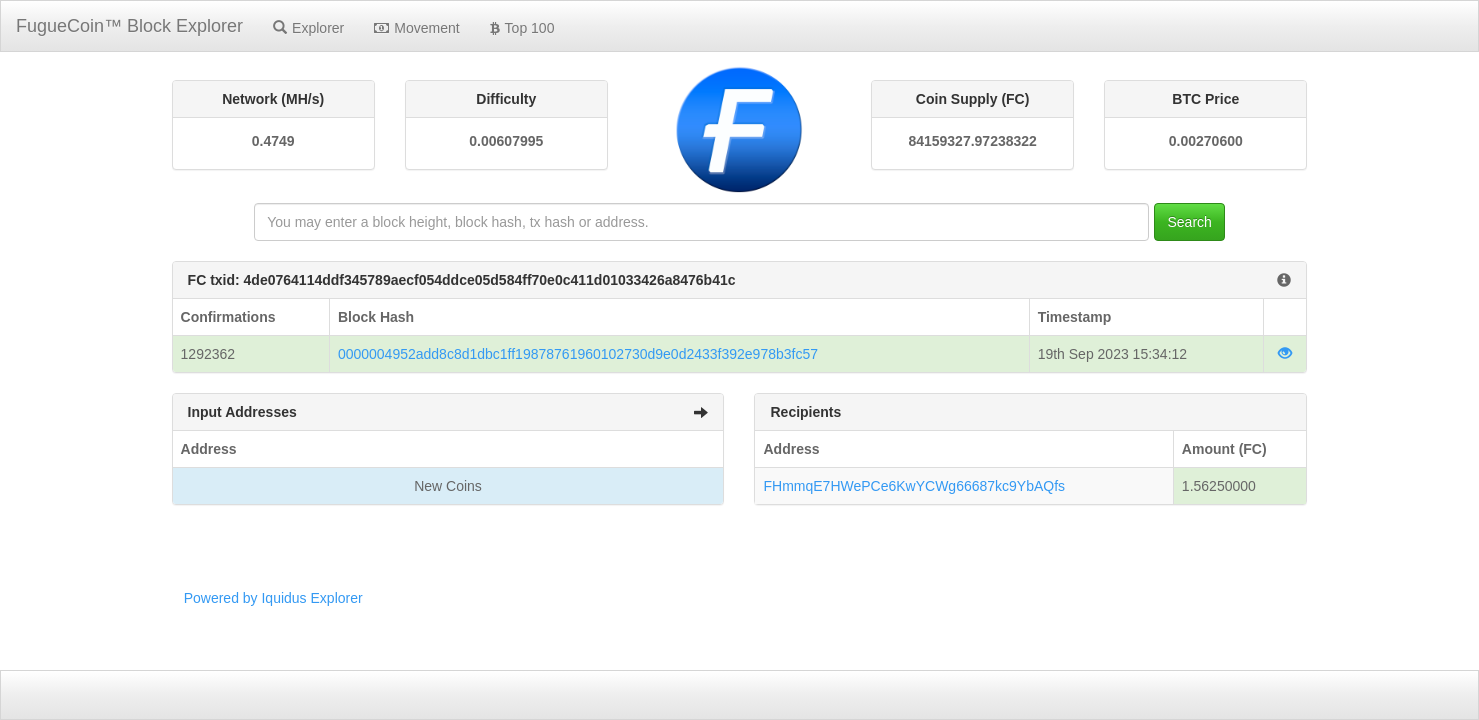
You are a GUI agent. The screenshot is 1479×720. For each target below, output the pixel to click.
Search (1189, 222)
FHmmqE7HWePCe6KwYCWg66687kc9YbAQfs (914, 486)
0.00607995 (506, 141)
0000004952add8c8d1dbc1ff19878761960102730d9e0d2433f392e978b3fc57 (578, 354)
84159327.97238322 (972, 141)
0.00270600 (1206, 141)
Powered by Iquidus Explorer (273, 598)
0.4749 (273, 141)
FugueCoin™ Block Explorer (129, 26)
